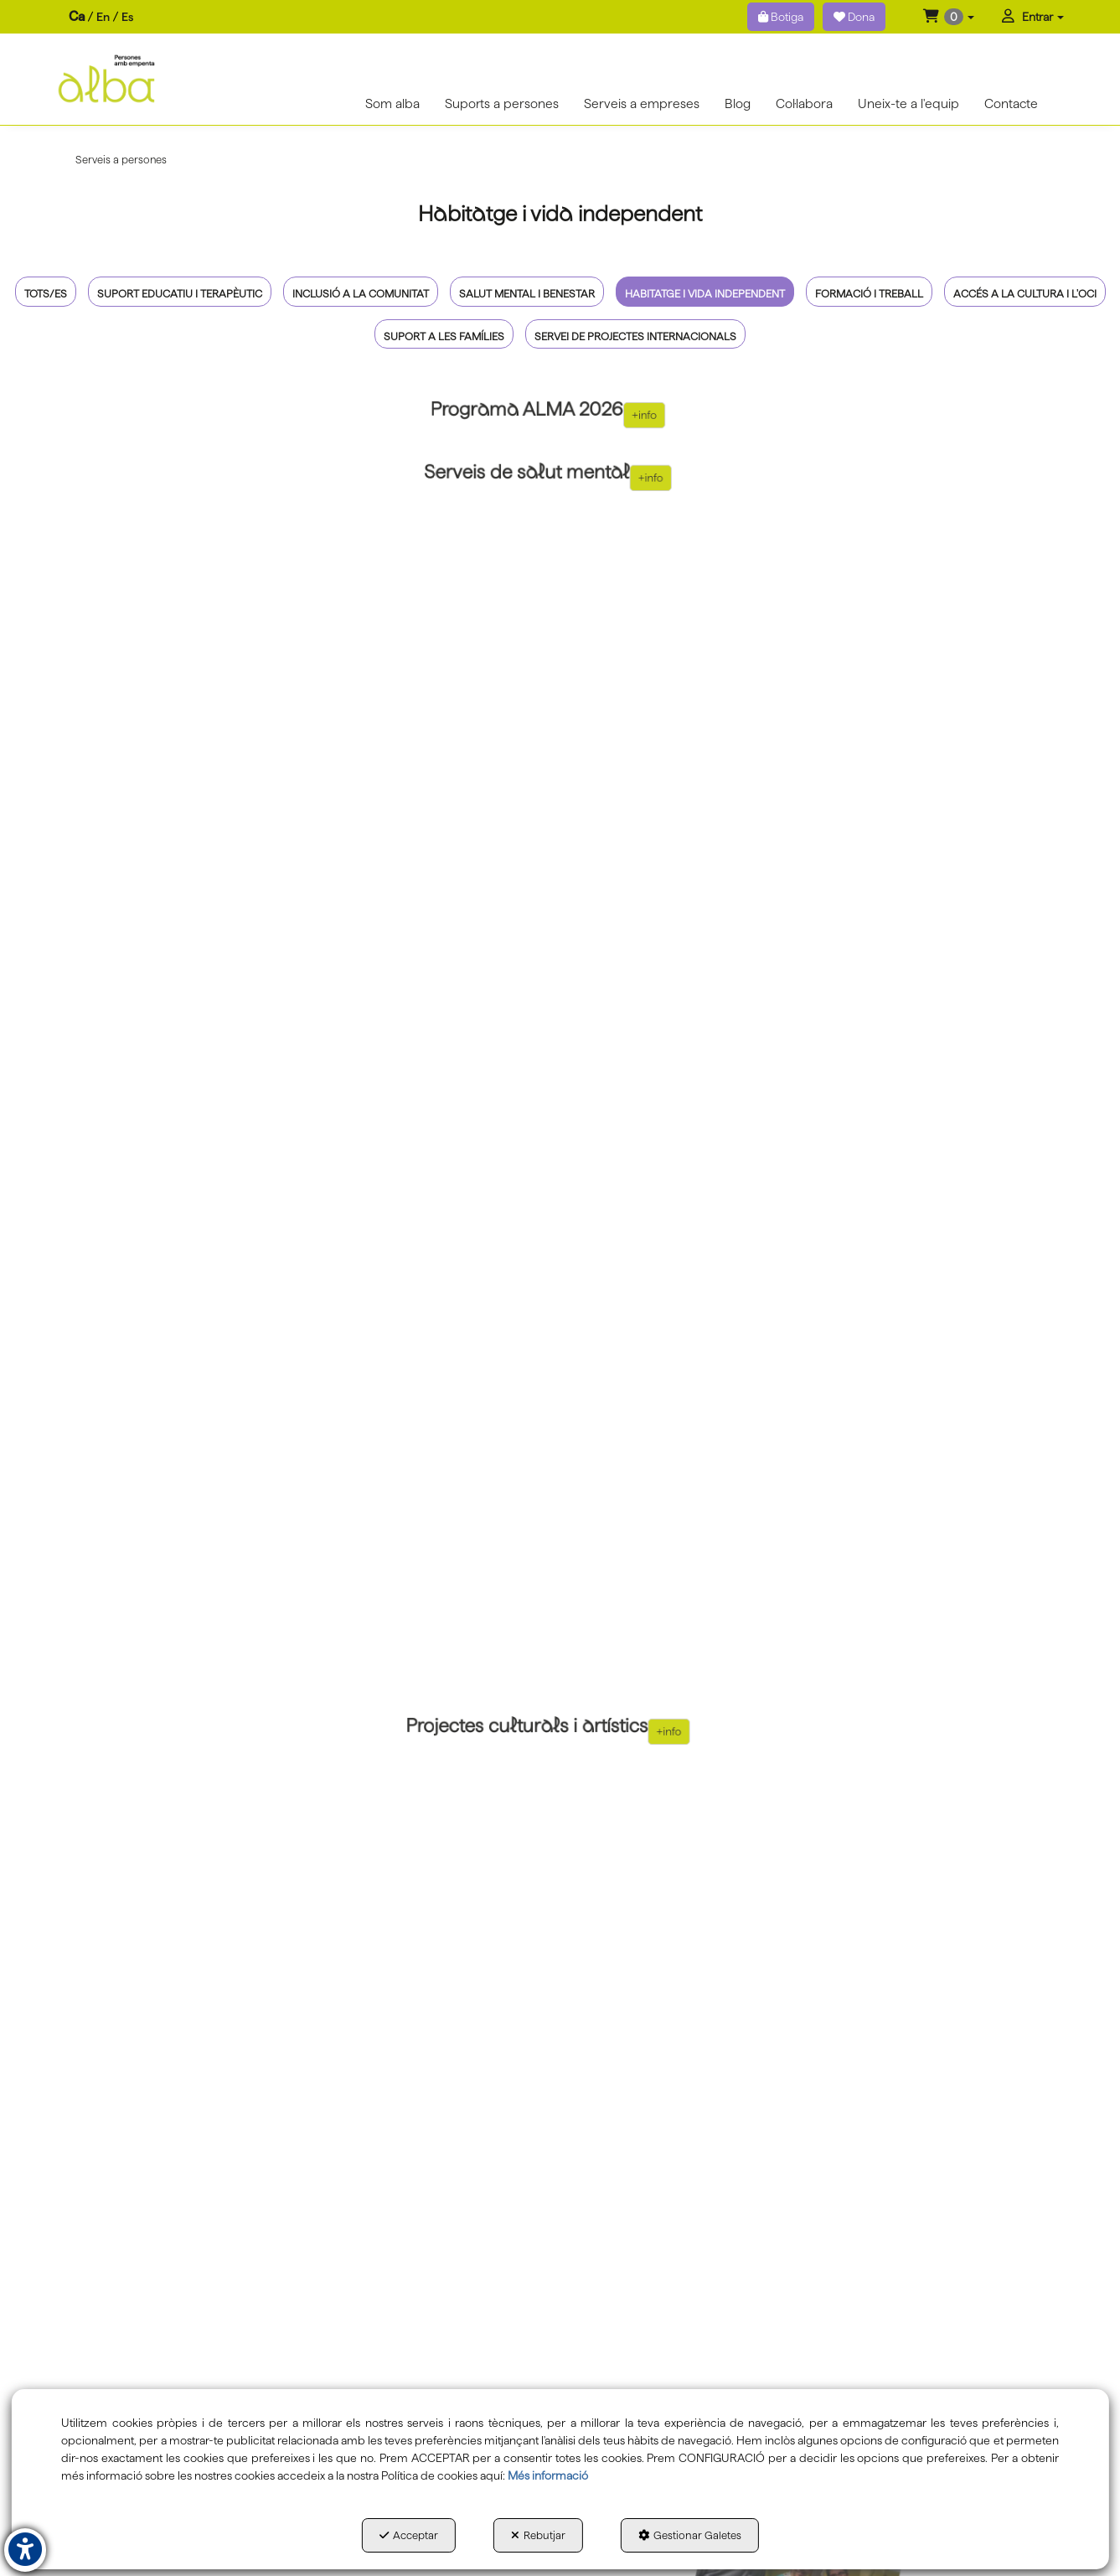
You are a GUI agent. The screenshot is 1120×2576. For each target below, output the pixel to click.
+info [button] (600, 414)
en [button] (103, 16)
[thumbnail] (548, 415)
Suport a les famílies (444, 336)
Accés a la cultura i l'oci (1025, 293)
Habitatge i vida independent (705, 293)
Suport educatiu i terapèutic (179, 293)
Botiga (780, 16)
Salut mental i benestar (527, 293)
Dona (854, 16)
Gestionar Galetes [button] (689, 2535)
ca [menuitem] (77, 16)
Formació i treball (869, 293)
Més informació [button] (548, 2475)
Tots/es (45, 293)
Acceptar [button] (408, 2535)
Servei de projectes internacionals (635, 336)
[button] (949, 17)
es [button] (127, 16)
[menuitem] (101, 17)
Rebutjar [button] (538, 2535)
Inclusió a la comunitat (360, 293)
